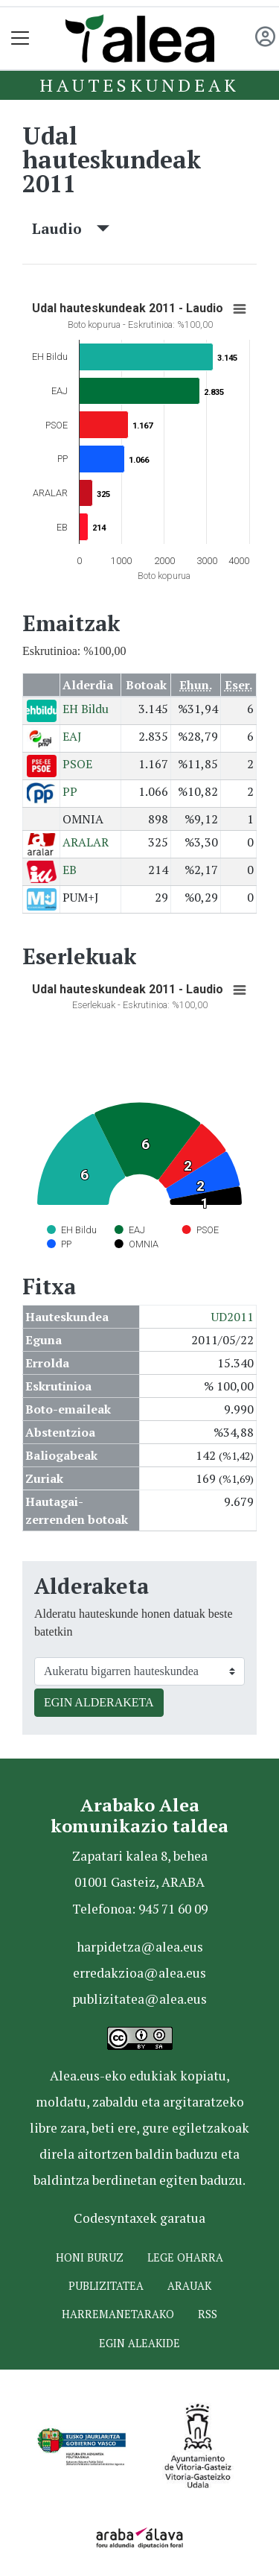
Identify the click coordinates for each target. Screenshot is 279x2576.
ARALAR (85, 842)
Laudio (70, 228)
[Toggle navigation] (20, 38)
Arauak (189, 2286)
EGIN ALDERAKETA (99, 1702)
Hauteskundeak (139, 85)
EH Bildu (85, 708)
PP (69, 791)
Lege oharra (185, 2257)
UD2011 (232, 1316)
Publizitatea (106, 2286)
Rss (207, 2314)
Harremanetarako (118, 2314)
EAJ (72, 736)
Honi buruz (90, 2257)
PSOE (77, 764)
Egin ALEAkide (139, 2343)
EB (69, 869)
